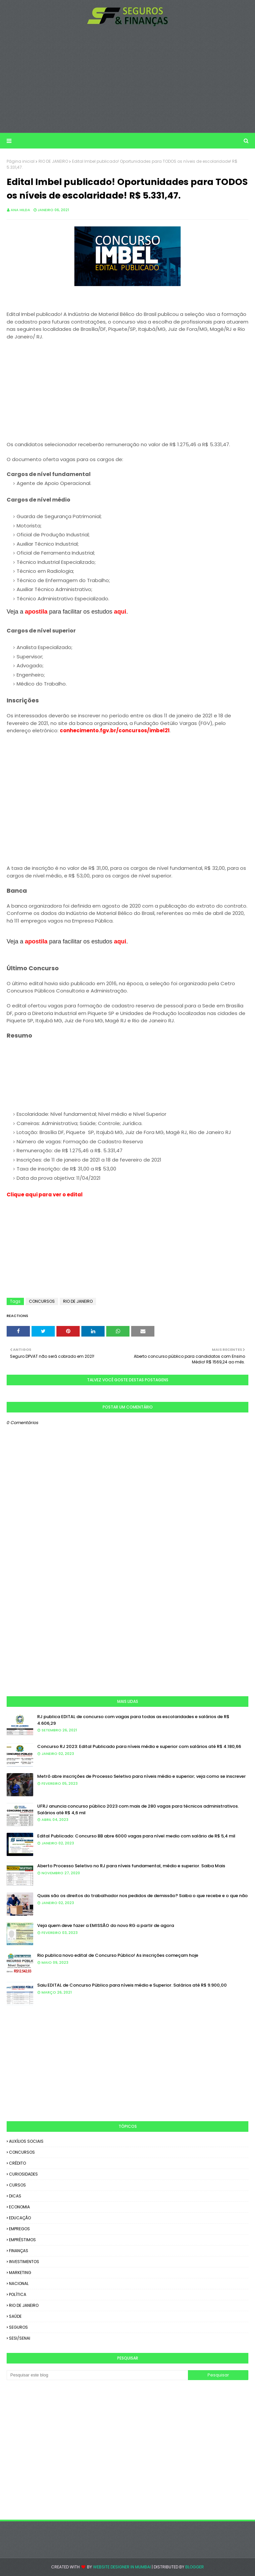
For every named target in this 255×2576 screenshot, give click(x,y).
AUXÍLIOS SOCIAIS (26, 2141)
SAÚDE (15, 2316)
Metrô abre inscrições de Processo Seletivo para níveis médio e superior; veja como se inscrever (141, 1776)
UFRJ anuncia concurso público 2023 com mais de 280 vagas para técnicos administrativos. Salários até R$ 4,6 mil (138, 1809)
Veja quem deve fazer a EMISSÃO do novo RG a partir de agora (105, 1925)
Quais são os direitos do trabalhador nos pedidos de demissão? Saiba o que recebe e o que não (142, 1895)
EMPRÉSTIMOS (22, 2240)
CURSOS (17, 2185)
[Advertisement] (127, 79)
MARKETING (20, 2272)
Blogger (194, 2567)
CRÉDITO (17, 2163)
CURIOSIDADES (23, 2174)
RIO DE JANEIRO (53, 161)
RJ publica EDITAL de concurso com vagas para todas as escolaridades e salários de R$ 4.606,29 (133, 1719)
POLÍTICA (17, 2294)
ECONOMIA (19, 2207)
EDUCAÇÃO (20, 2218)
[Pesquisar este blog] (97, 2375)
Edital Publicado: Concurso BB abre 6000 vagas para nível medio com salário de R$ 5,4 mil (136, 1836)
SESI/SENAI (19, 2338)
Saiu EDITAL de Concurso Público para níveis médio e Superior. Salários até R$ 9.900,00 (132, 1985)
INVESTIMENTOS (24, 2261)
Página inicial (21, 161)
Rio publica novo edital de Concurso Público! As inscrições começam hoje (117, 1955)
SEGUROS (18, 2327)
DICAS (15, 2196)
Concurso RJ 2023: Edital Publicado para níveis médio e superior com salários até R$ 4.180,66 (139, 1746)
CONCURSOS (42, 1301)
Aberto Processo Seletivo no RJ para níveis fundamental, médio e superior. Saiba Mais (131, 1866)
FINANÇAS (18, 2250)
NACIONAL (19, 2283)
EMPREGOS (19, 2229)
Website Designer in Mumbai (122, 2567)
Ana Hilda (20, 209)
